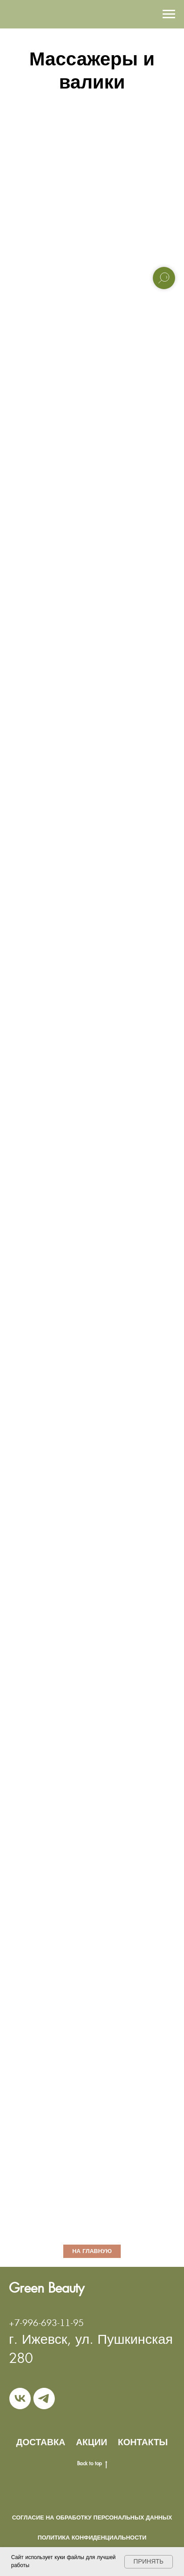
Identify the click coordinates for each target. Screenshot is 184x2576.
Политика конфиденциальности (91, 2537)
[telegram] (44, 2398)
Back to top (92, 2463)
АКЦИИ (91, 2442)
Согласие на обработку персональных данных (92, 2517)
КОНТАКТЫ (143, 2442)
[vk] (20, 2398)
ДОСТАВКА (40, 2442)
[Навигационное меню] (169, 14)
